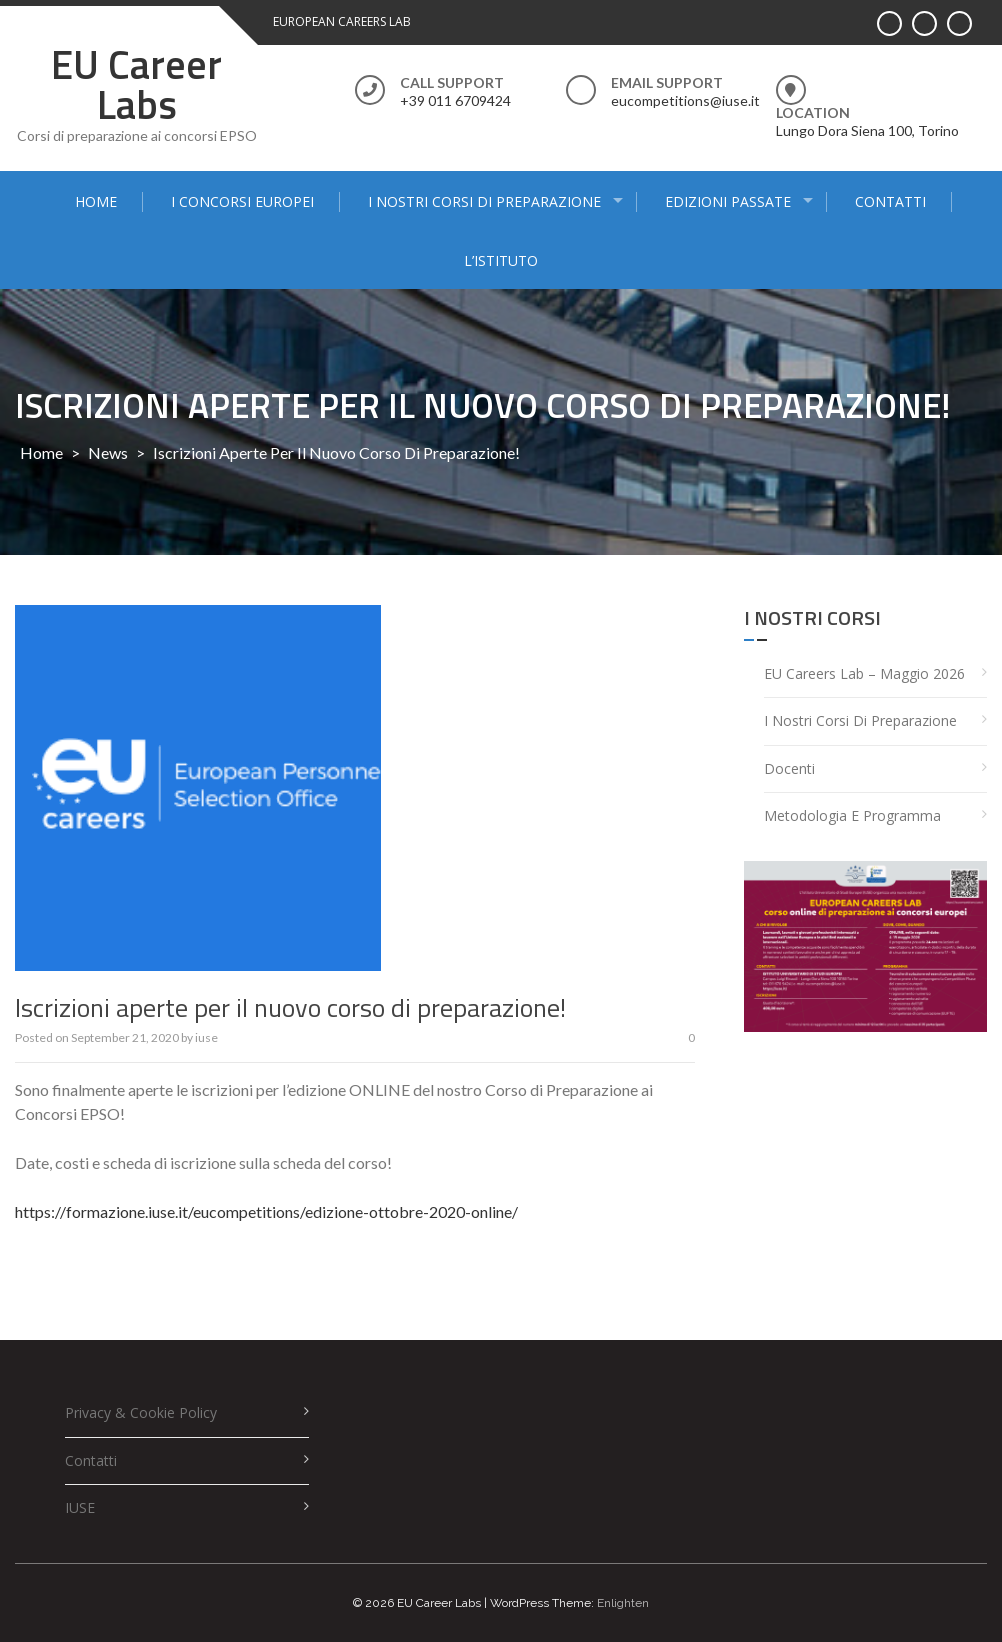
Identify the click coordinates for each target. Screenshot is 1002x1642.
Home (96, 201)
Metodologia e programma (852, 815)
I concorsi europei (242, 201)
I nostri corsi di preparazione (484, 201)
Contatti (890, 201)
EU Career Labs (136, 84)
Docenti (789, 768)
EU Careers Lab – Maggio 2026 (864, 673)
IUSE (80, 1507)
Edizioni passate (728, 201)
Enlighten (623, 1603)
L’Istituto (501, 260)
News (108, 452)
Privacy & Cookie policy (141, 1412)
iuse (206, 1037)
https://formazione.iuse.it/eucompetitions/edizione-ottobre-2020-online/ (266, 1211)
